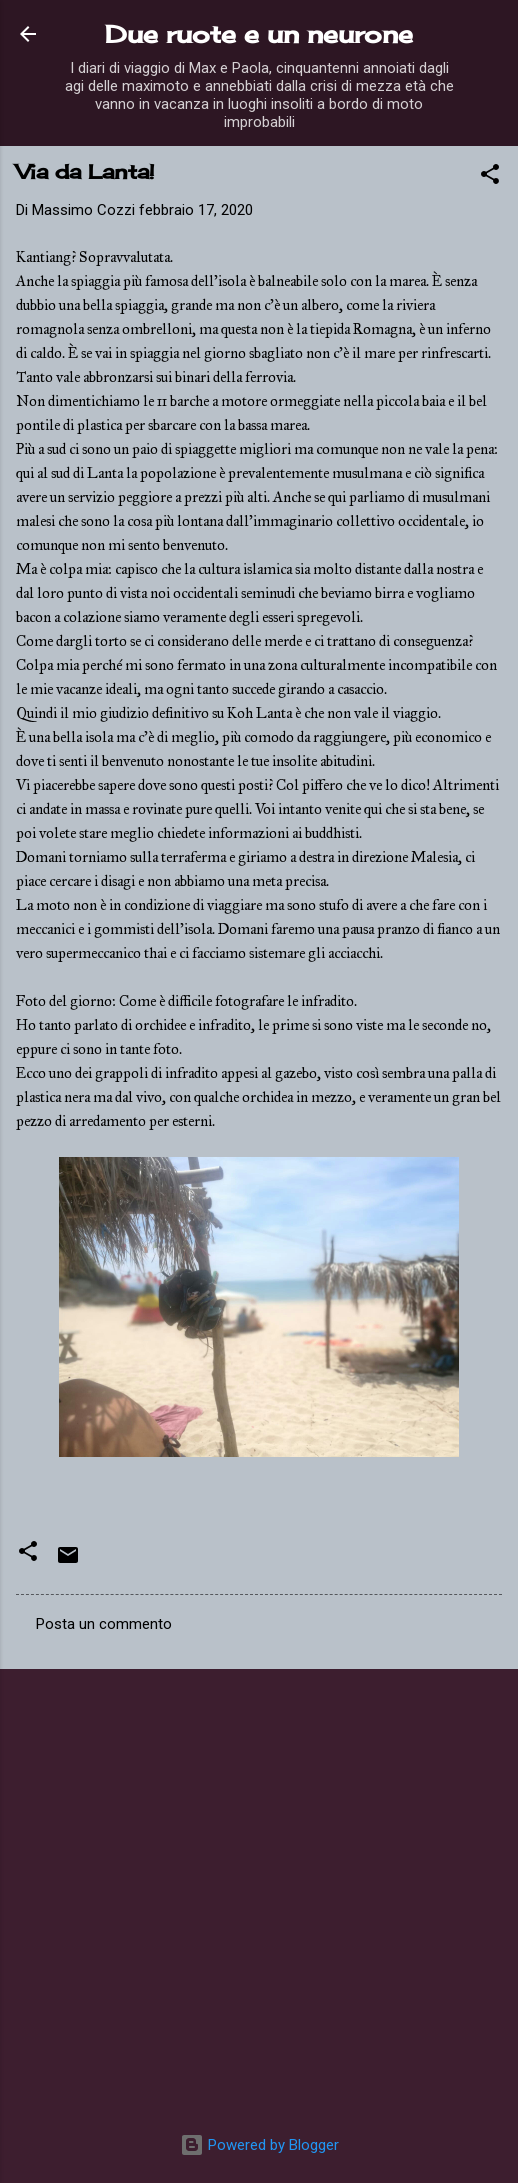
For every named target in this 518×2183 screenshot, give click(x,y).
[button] (490, 177)
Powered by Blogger (259, 2145)
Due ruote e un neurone (259, 34)
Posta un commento (104, 1624)
